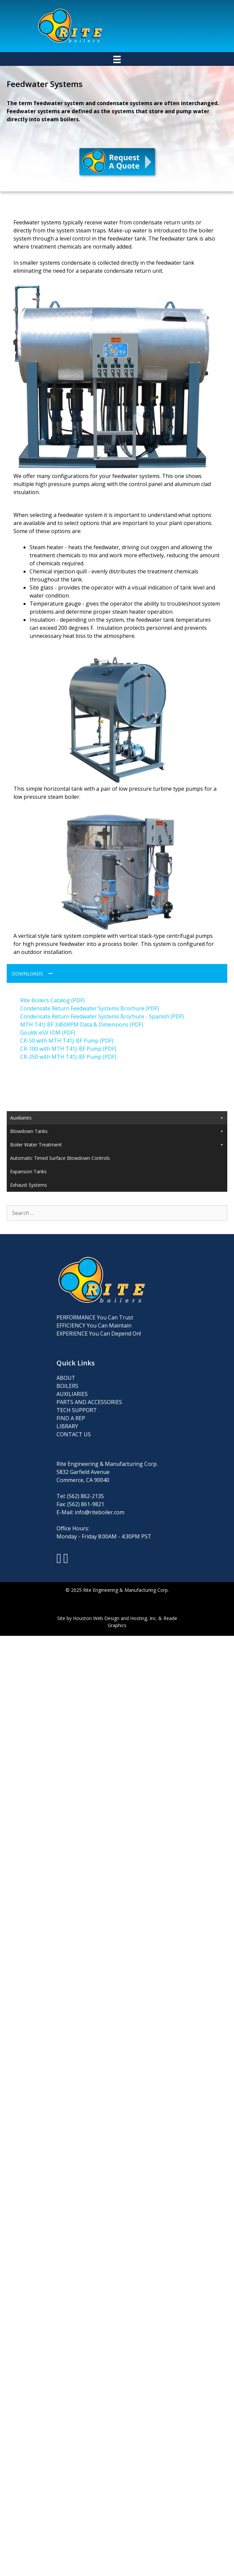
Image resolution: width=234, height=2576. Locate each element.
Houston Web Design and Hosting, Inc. (115, 1642)
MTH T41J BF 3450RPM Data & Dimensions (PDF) (81, 1024)
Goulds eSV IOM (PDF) (47, 1032)
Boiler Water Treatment (117, 1168)
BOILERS (67, 1409)
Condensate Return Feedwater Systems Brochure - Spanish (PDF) (102, 1016)
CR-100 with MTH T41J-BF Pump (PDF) (68, 1048)
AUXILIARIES (72, 1417)
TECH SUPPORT (76, 1433)
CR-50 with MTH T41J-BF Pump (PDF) (66, 1040)
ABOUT (65, 1401)
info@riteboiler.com (99, 1535)
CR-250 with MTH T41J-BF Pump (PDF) (68, 1056)
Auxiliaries (117, 1118)
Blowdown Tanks (117, 1155)
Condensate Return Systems (41, 1142)
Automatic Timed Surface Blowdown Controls (60, 1181)
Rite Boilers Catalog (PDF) (52, 1000)
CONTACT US (73, 1457)
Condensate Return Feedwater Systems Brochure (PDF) (89, 1008)
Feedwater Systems (31, 1130)
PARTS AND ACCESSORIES (89, 1425)
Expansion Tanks (28, 1195)
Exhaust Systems (28, 1208)
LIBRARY (67, 1449)
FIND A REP (70, 1441)
